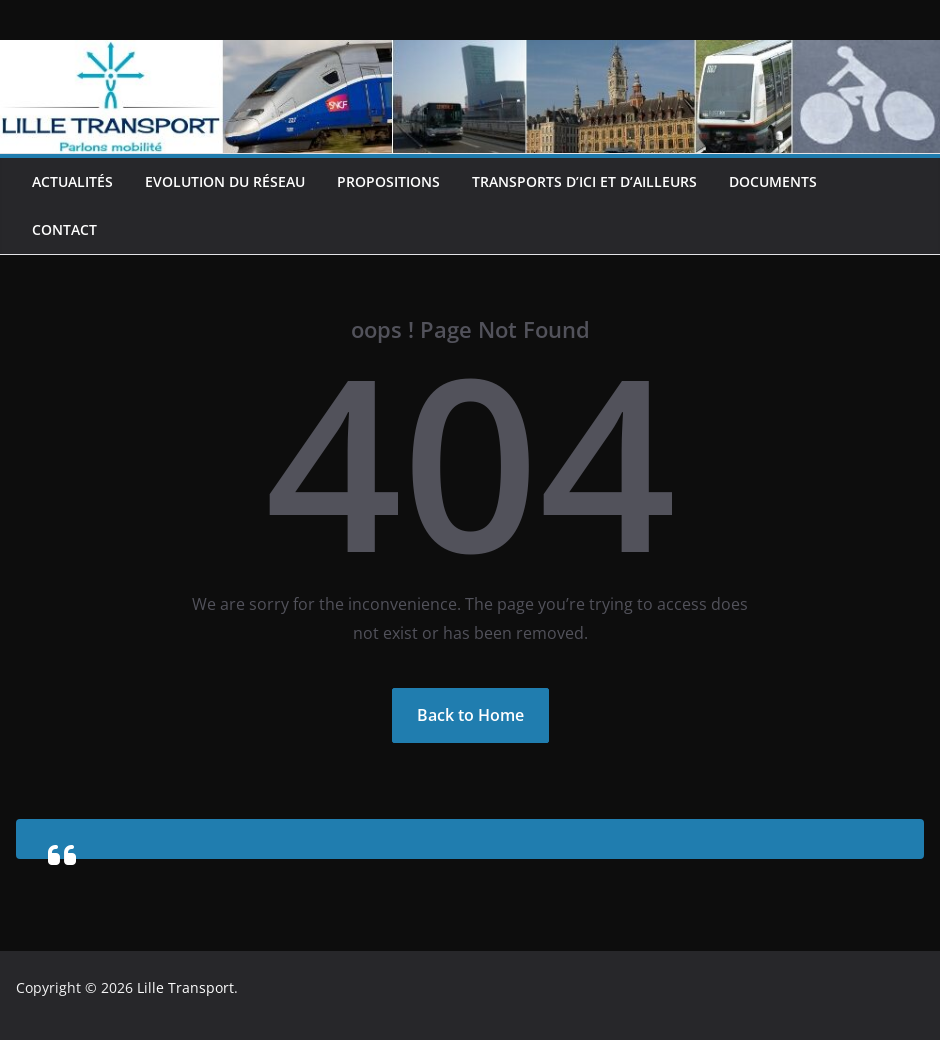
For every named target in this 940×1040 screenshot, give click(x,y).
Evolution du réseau (225, 181)
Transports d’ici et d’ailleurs (584, 181)
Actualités (72, 181)
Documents (773, 181)
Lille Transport (185, 987)
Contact (64, 229)
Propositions (388, 181)
